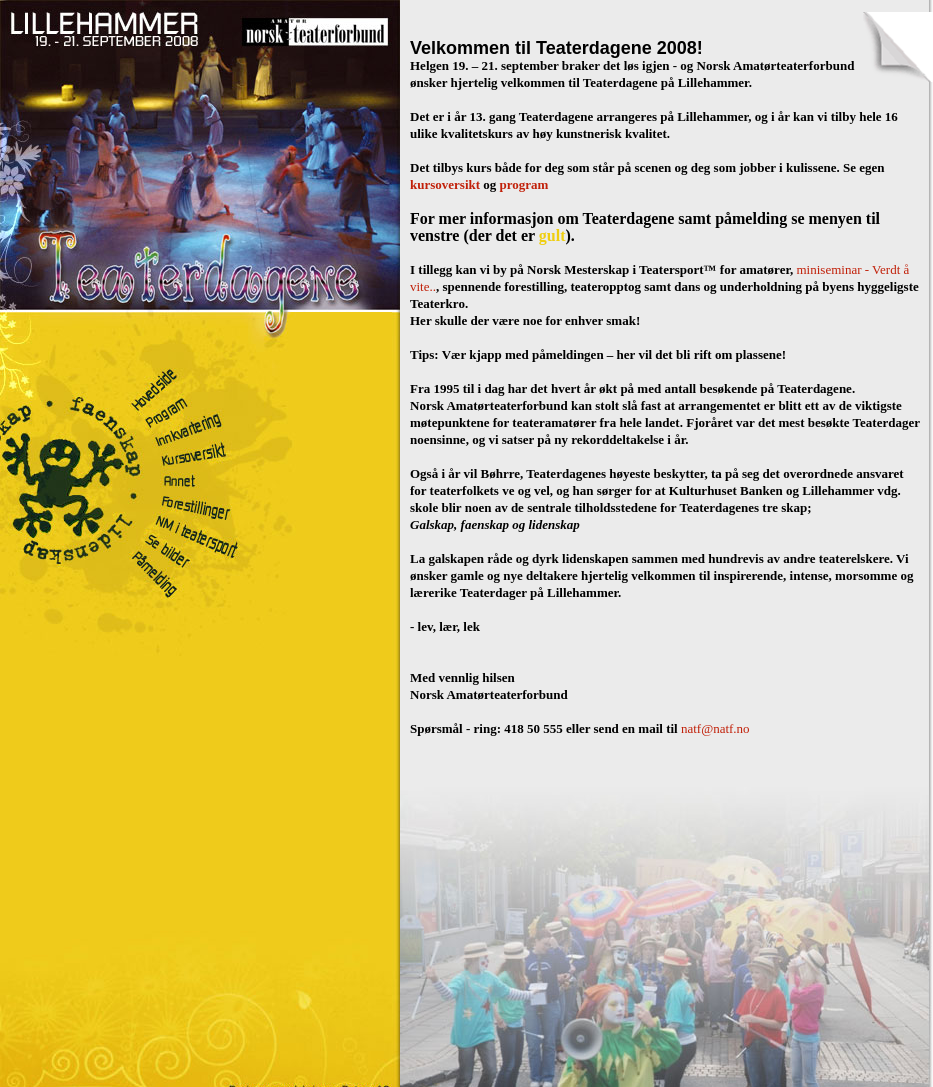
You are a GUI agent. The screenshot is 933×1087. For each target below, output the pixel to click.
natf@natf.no (715, 728)
